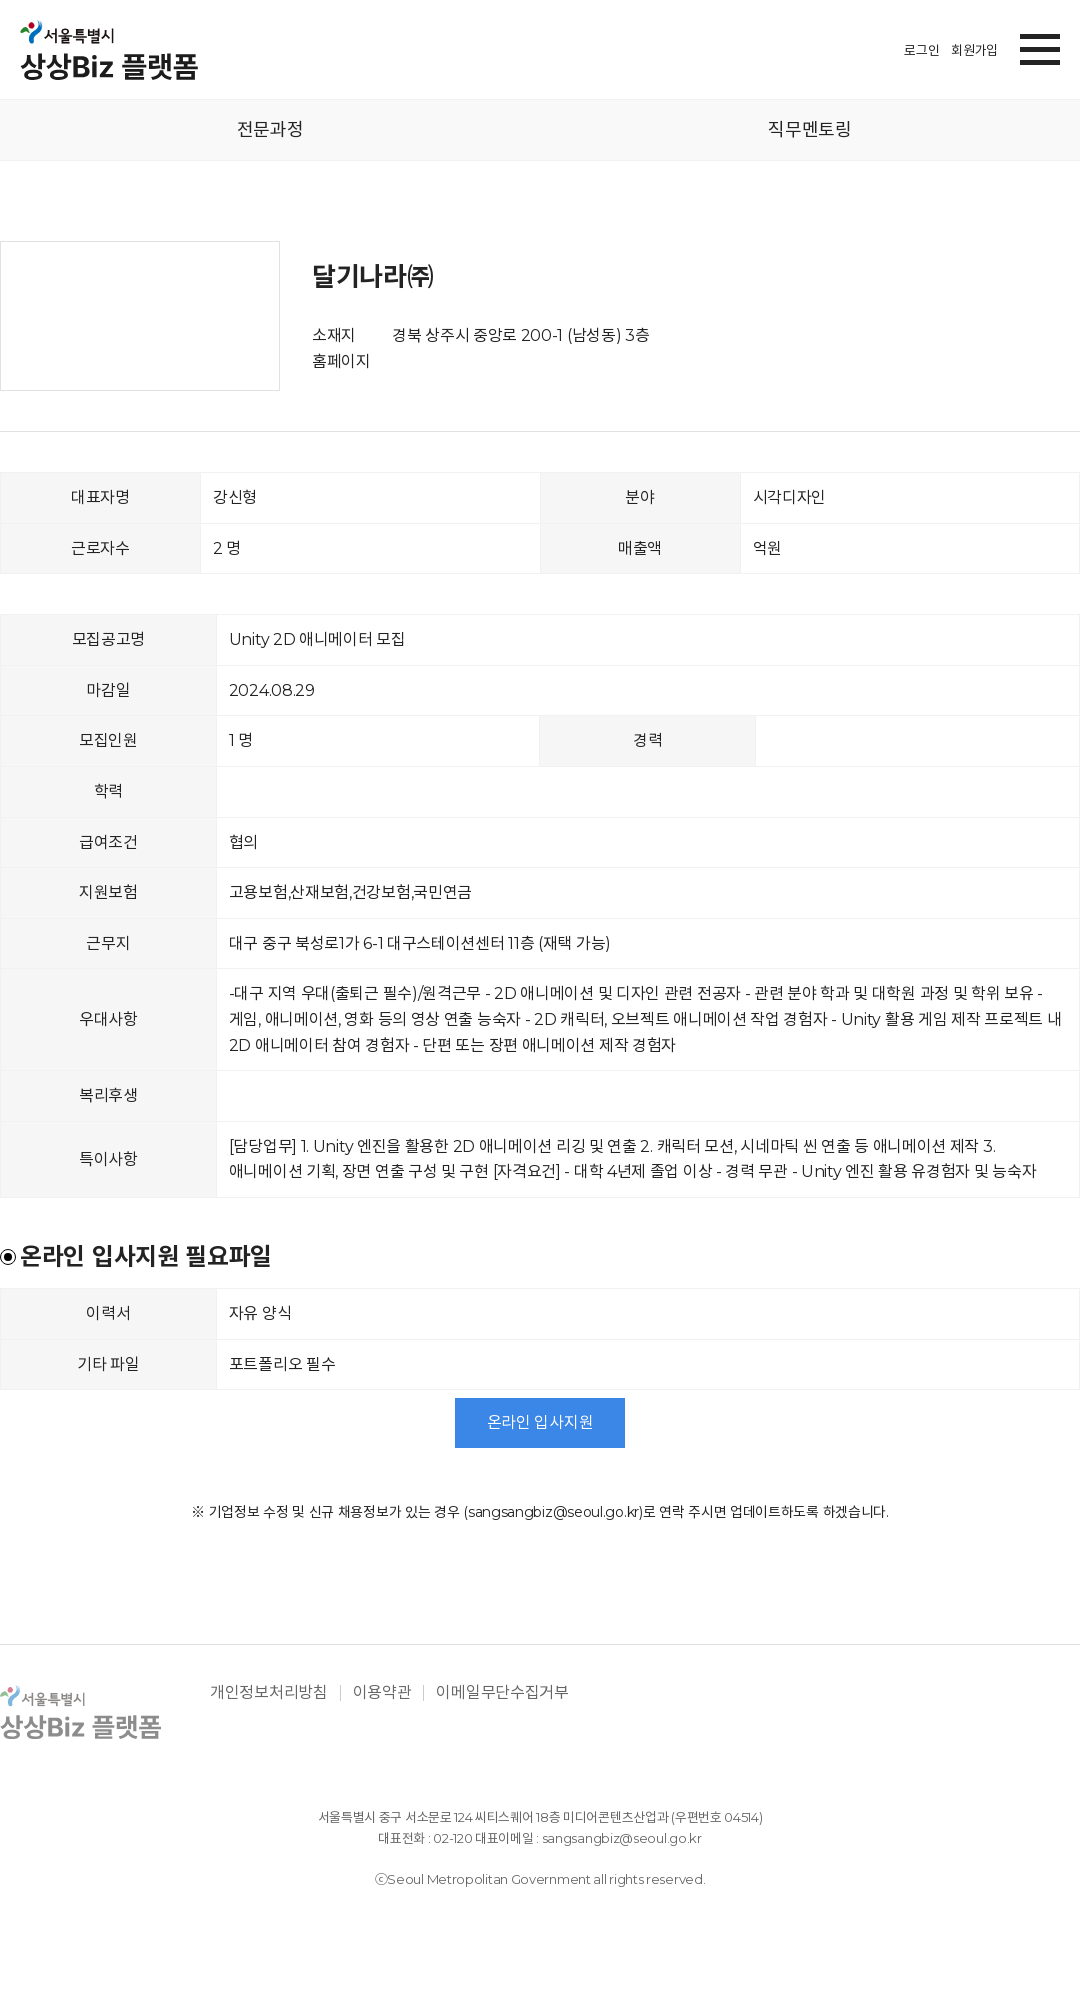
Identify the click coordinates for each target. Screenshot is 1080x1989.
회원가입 (974, 50)
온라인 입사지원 (540, 1422)
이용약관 (382, 1693)
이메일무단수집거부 (502, 1693)
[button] (1040, 46)
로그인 (921, 50)
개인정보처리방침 (269, 1693)
